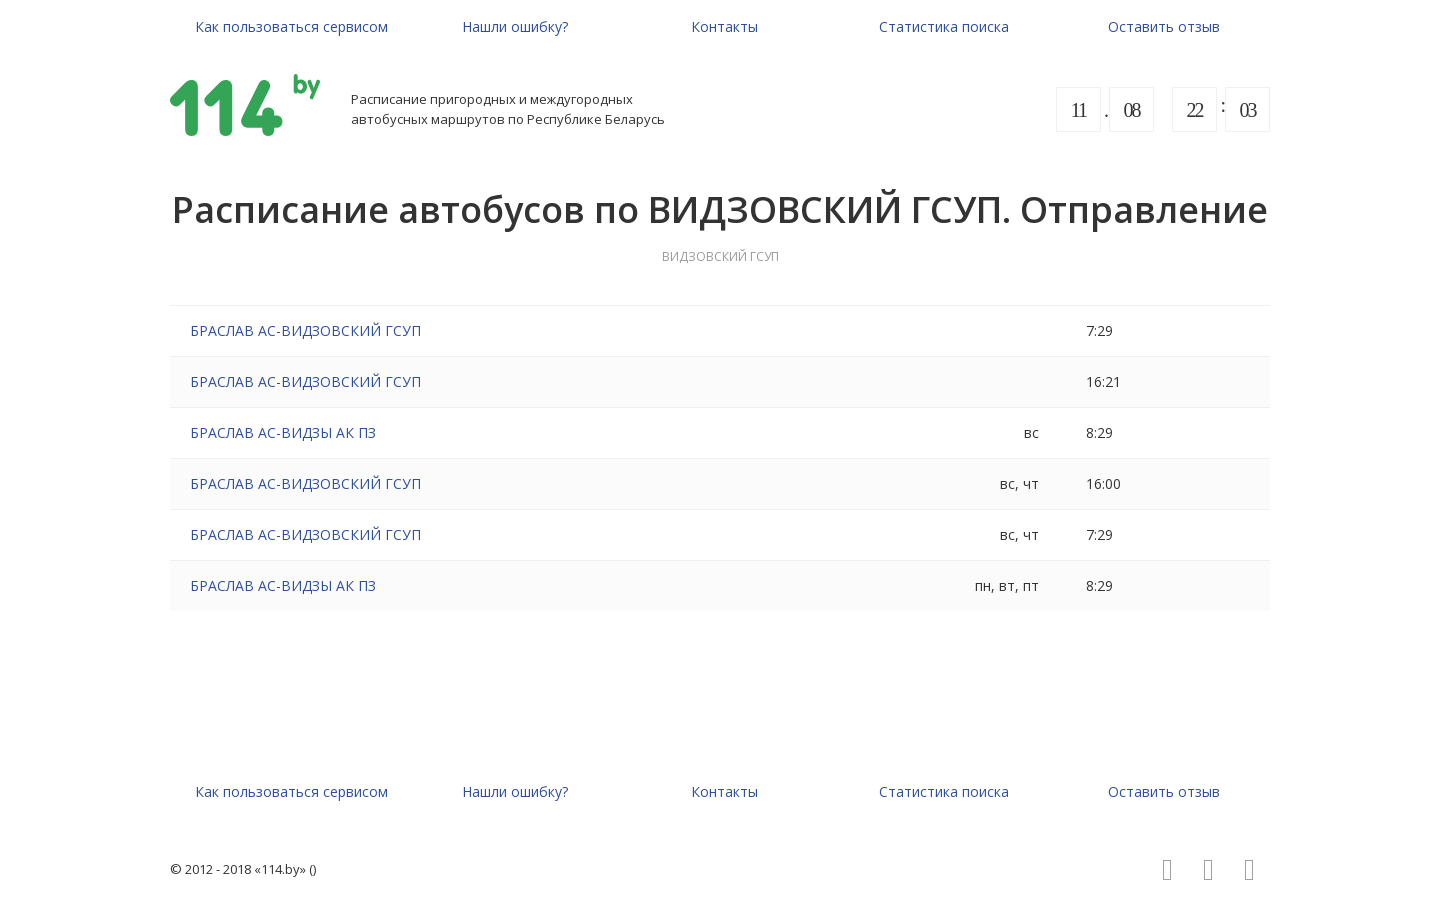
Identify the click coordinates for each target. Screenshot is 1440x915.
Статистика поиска (944, 26)
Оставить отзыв (1164, 26)
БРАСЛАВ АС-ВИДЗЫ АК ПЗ (283, 432)
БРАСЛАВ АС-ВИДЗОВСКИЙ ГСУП (305, 330)
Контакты (724, 26)
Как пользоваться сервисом (291, 26)
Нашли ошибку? (515, 26)
